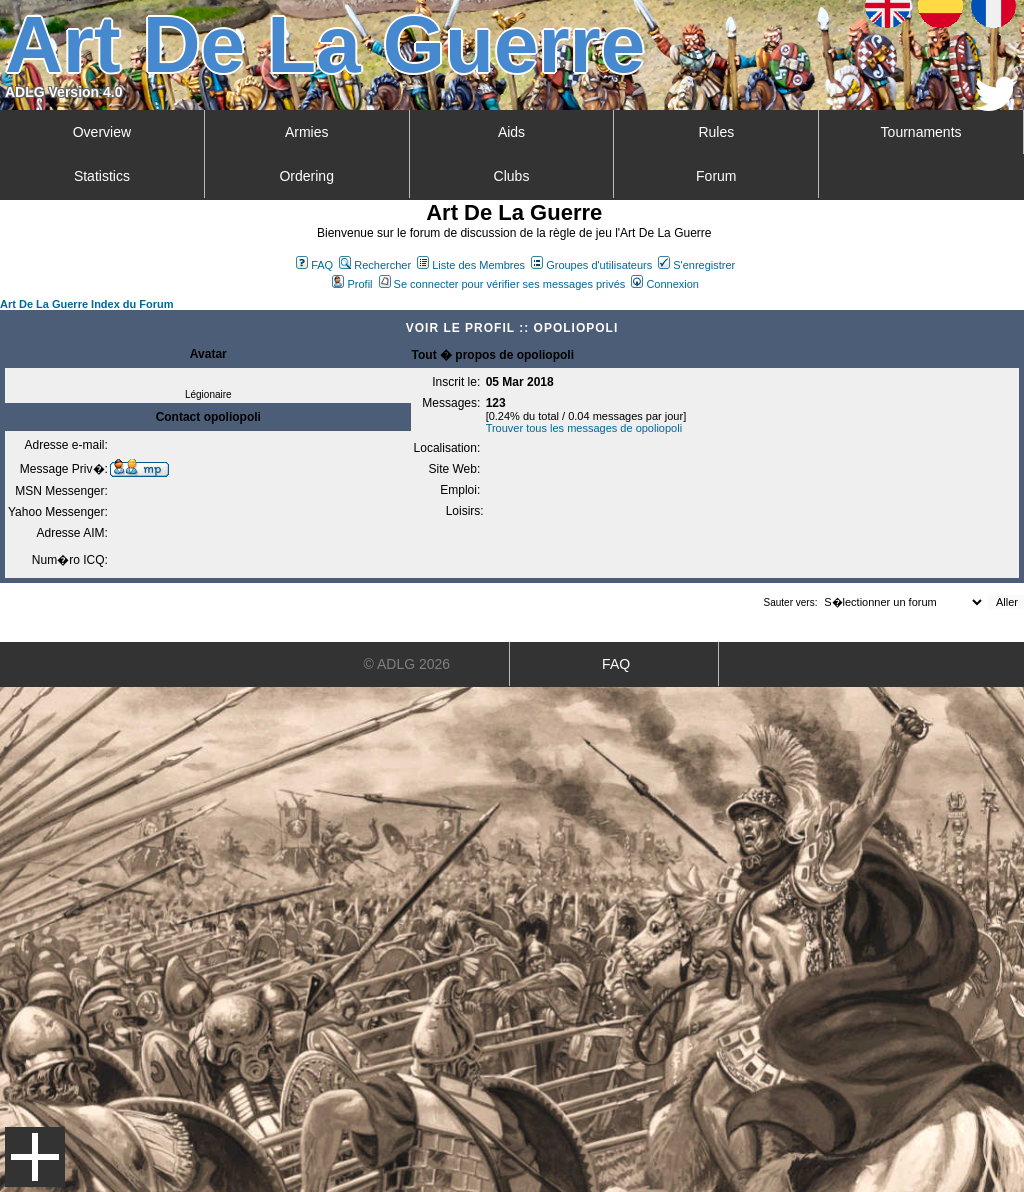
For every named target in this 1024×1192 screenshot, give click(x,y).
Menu (35, 1157)
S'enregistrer (696, 265)
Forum (716, 176)
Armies (307, 132)
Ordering (306, 176)
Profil (352, 284)
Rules (716, 132)
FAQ (314, 265)
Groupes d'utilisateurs (591, 265)
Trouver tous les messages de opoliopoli (584, 428)
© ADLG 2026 (407, 664)
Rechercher (375, 265)
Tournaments (921, 132)
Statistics (102, 176)
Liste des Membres (471, 265)
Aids (511, 132)
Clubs (512, 176)
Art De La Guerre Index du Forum (87, 304)
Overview (102, 132)
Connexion (665, 284)
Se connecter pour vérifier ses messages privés (502, 284)
